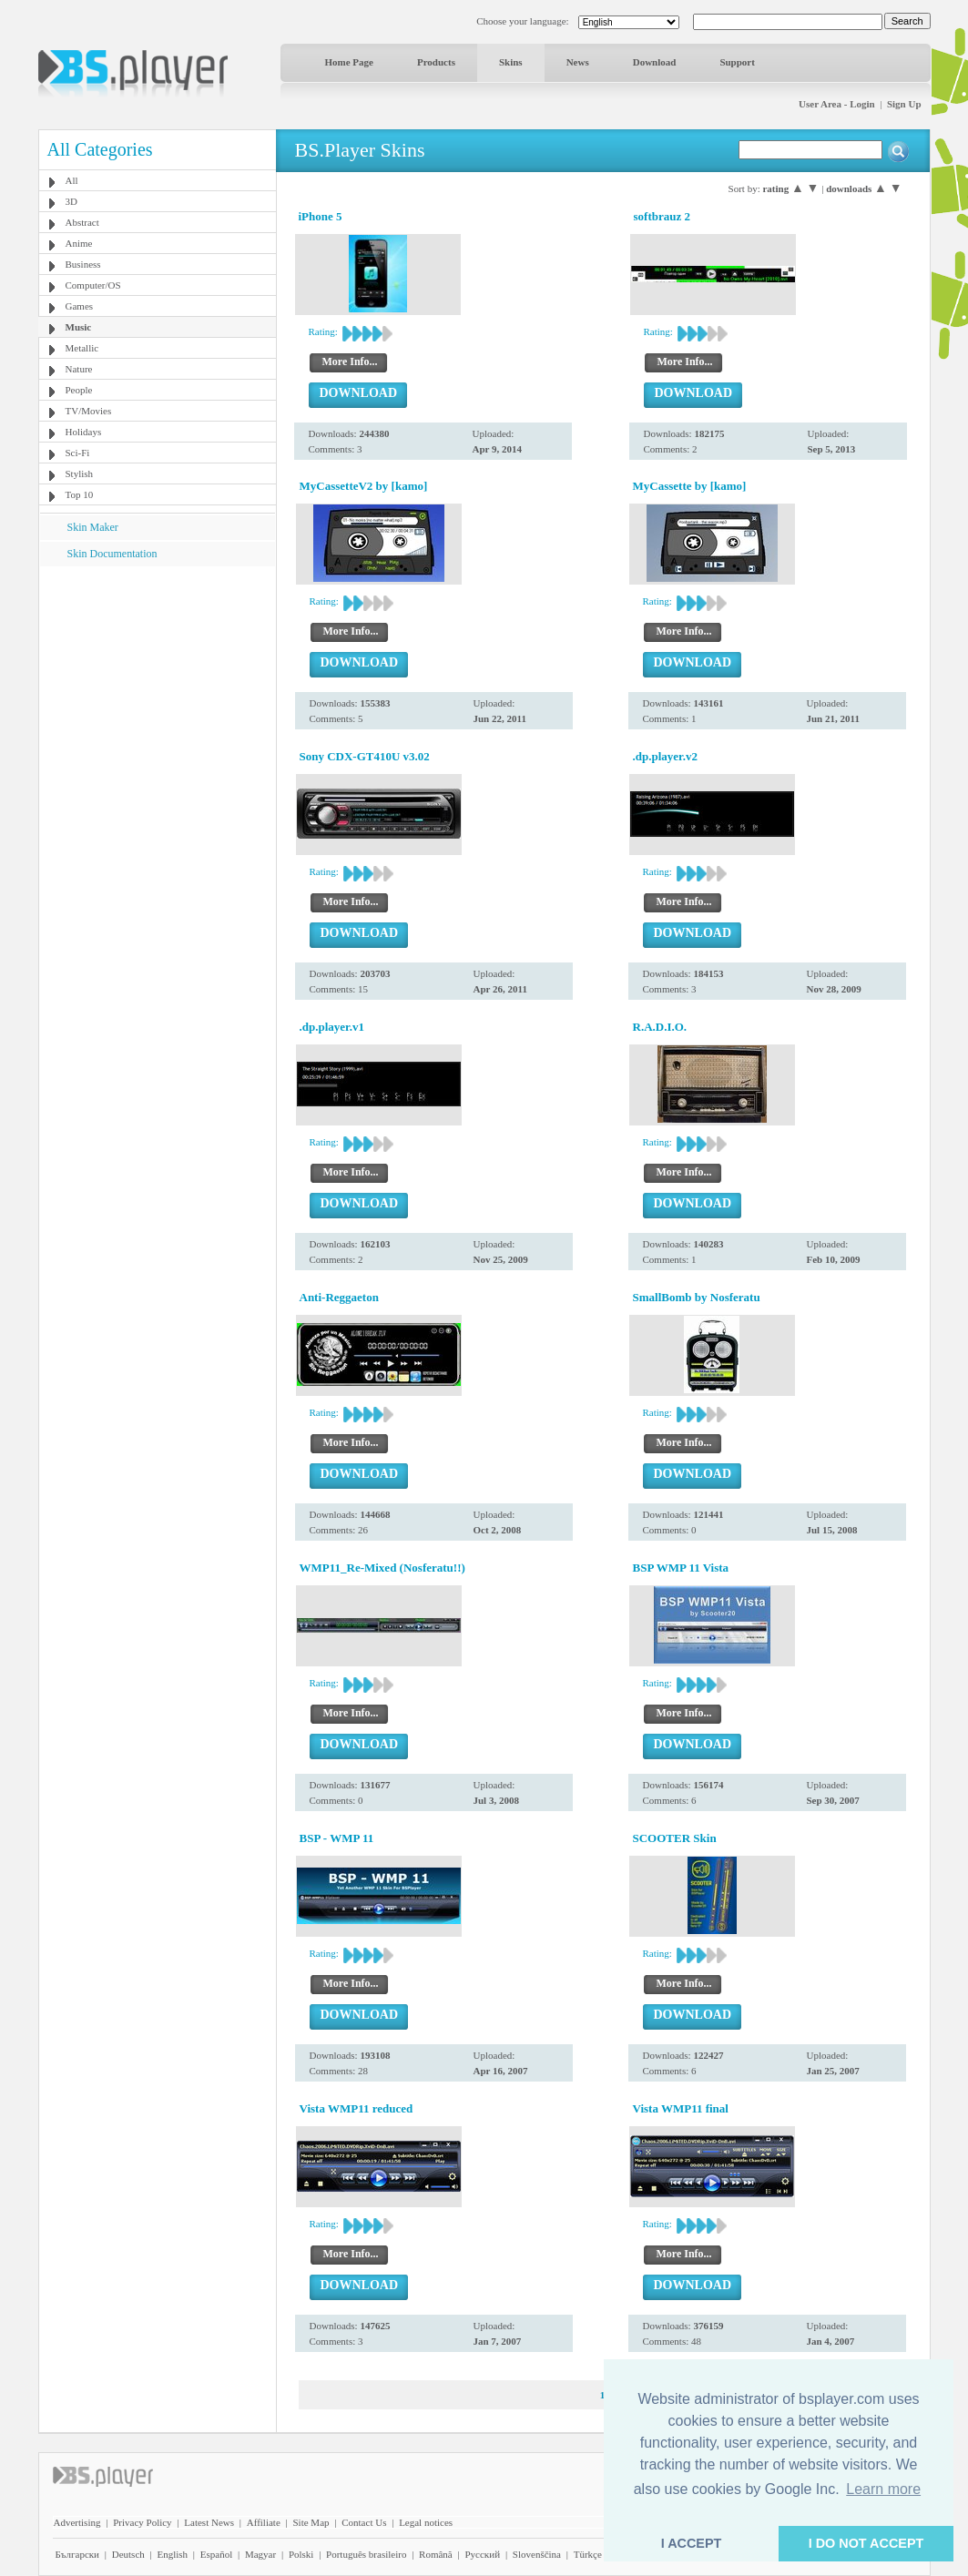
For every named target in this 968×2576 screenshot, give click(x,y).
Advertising (77, 2522)
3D (71, 201)
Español (216, 2554)
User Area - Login (837, 103)
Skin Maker (92, 527)
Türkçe (588, 2554)
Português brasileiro (366, 2554)
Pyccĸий (482, 2554)
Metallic (82, 347)
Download (655, 61)
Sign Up (904, 103)
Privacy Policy (142, 2522)
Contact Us (363, 2522)
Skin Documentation (112, 553)
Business (83, 264)
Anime (79, 243)
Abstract (82, 222)
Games (80, 305)
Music (79, 326)
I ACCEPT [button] (691, 2543)
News (577, 61)
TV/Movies (89, 410)
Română (436, 2554)
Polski (301, 2554)
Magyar (260, 2554)
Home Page (349, 61)
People (79, 389)
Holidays (84, 431)
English (172, 2554)
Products (436, 61)
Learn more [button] (883, 2489)
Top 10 (80, 494)
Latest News (209, 2522)
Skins (511, 61)
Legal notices (426, 2522)
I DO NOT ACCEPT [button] (866, 2543)
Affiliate (263, 2522)
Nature (79, 368)
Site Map (310, 2522)
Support (737, 61)
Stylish (80, 473)
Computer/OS (93, 285)
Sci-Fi (78, 452)
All (72, 180)
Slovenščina (537, 2554)
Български (78, 2554)
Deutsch (128, 2554)
